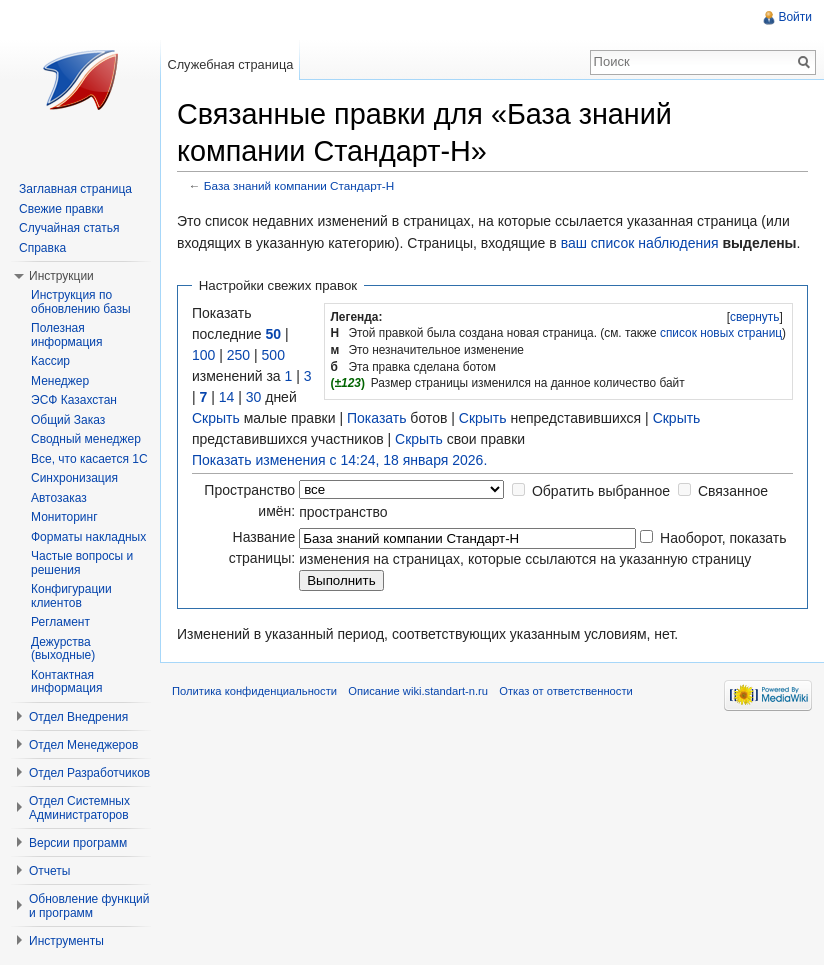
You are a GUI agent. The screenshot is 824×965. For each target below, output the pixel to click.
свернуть (755, 317)
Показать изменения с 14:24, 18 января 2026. (339, 460)
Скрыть (216, 418)
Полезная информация (67, 335)
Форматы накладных (88, 537)
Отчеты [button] (49, 871)
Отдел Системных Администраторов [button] (79, 808)
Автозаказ (59, 498)
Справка (42, 248)
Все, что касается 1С (89, 459)
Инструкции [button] (61, 276)
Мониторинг (64, 517)
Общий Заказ (68, 420)
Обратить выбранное (601, 491)
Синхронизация (74, 478)
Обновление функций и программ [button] (89, 906)
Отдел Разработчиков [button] (89, 773)
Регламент (60, 622)
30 (254, 397)
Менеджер (60, 381)
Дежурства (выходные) (63, 649)
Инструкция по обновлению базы (81, 302)
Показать (377, 418)
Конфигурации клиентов (71, 596)
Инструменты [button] (66, 941)
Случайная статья (69, 228)
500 (273, 355)
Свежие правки (61, 209)
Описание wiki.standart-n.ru (418, 691)
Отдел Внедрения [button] (78, 717)
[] (754, 317)
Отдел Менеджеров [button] (83, 745)
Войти (795, 17)
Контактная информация (67, 682)
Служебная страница (230, 64)
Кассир (50, 361)
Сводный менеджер (86, 439)
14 (227, 397)
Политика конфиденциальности (254, 691)
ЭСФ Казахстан (74, 400)
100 (203, 355)
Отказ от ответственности (566, 691)
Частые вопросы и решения (82, 563)
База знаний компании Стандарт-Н (299, 185)
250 (238, 355)
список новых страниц (721, 333)
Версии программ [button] (78, 843)
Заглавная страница (75, 189)
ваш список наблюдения (640, 243)
